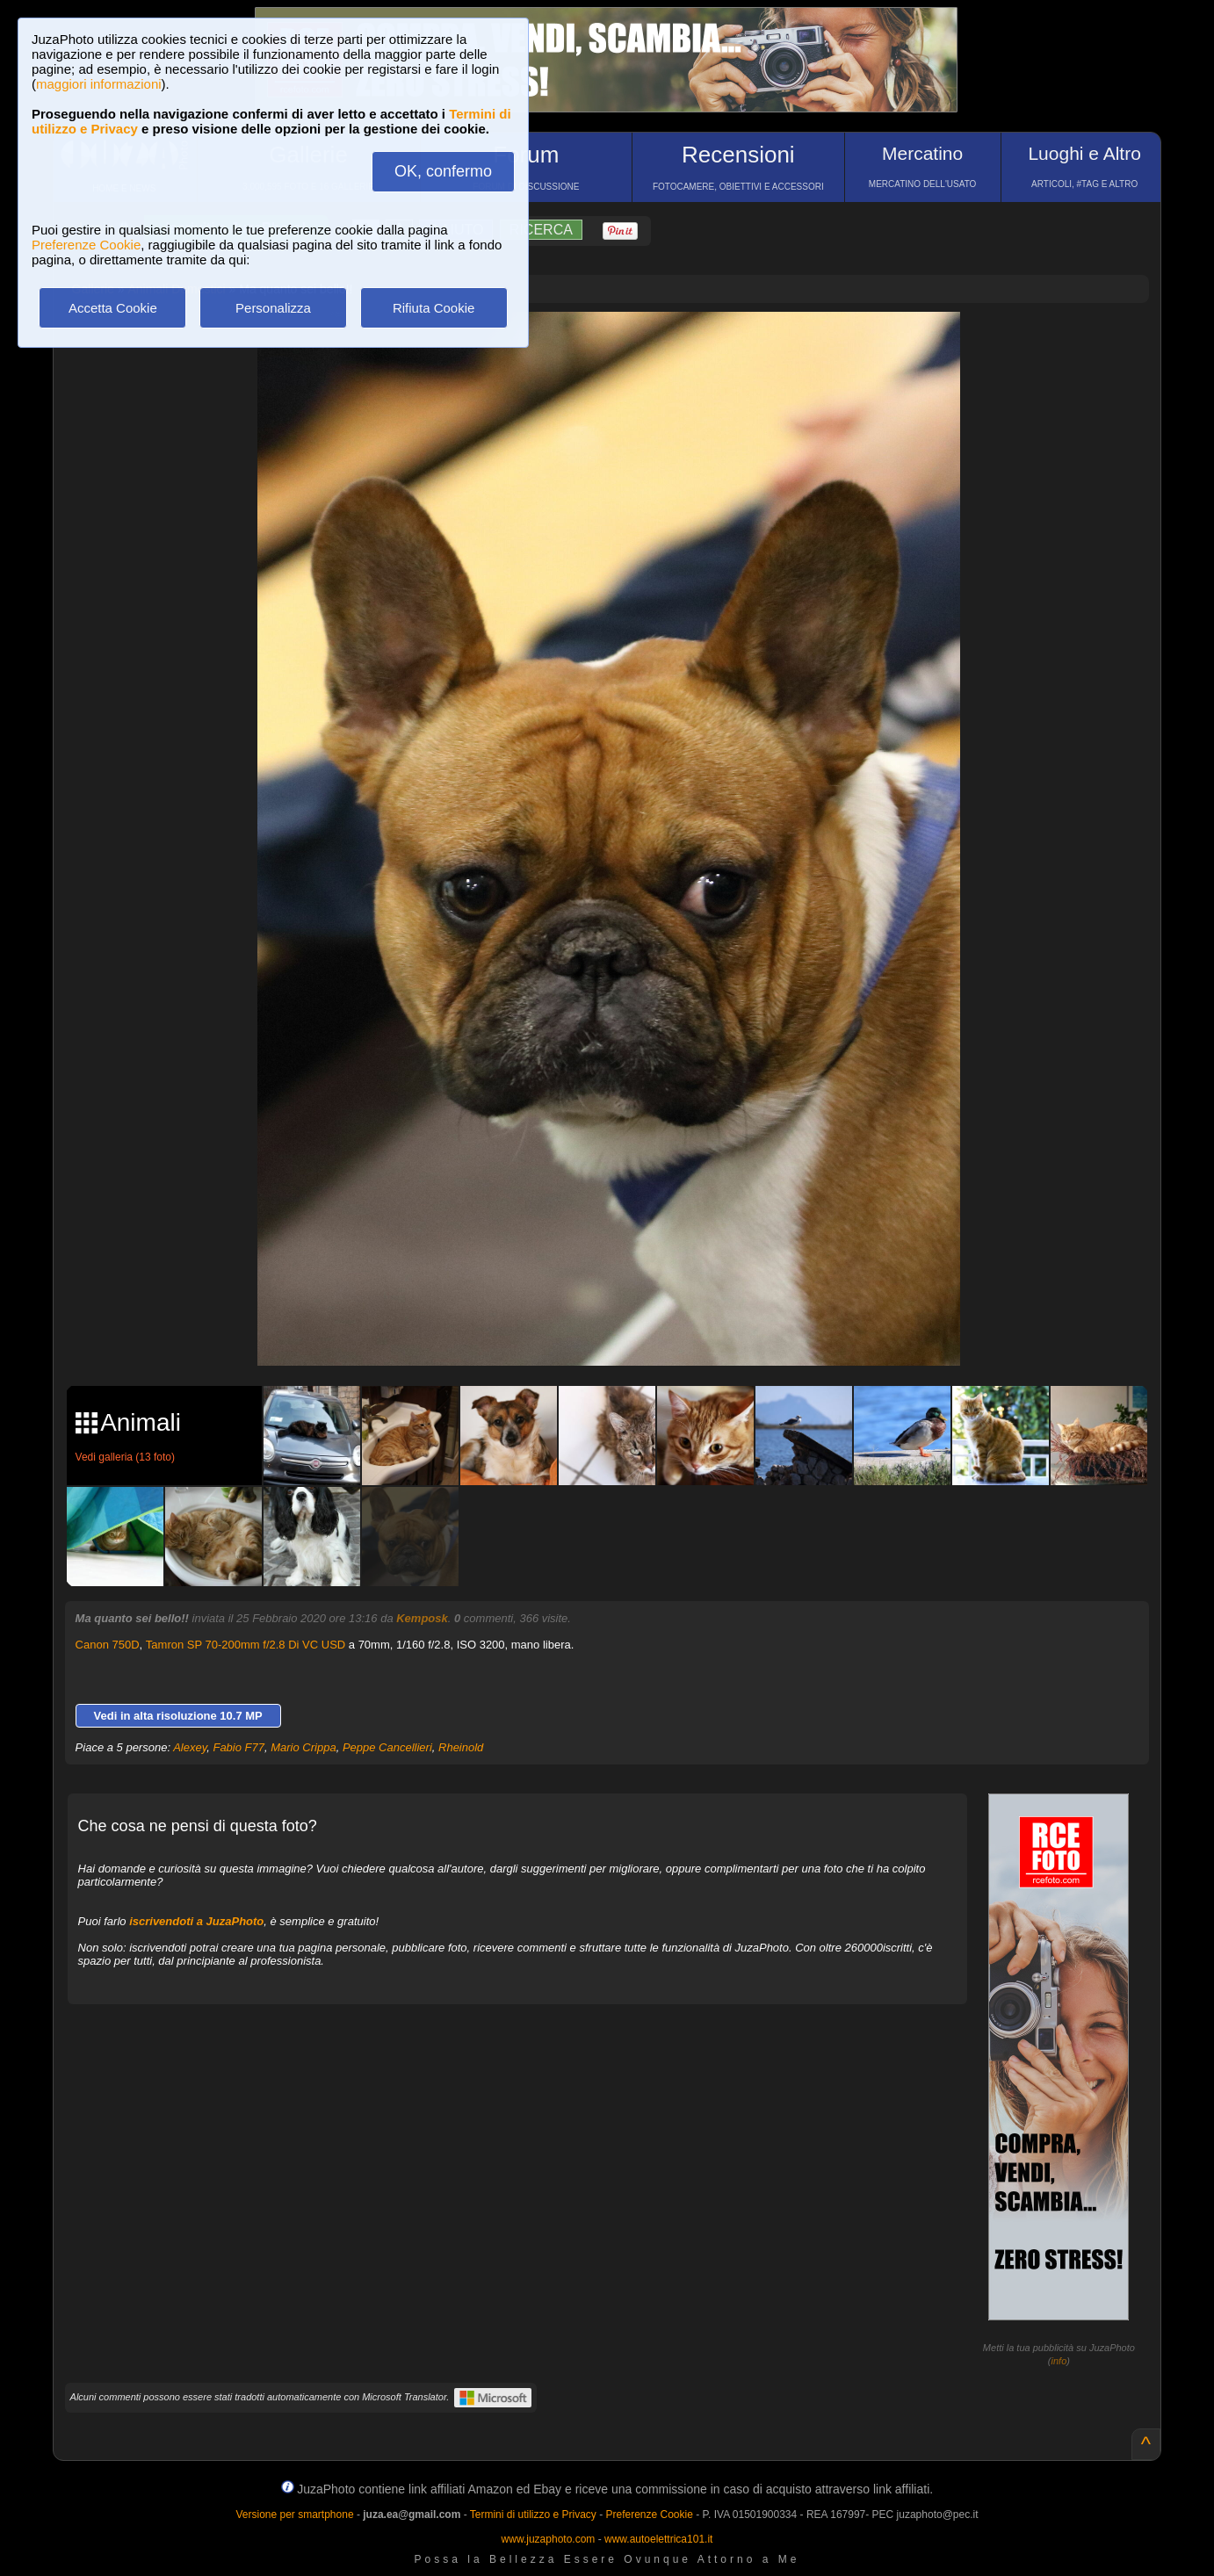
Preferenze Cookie (86, 244)
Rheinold (460, 1747)
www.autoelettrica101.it (658, 2539)
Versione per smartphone (294, 2514)
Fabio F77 (238, 1747)
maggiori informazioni (99, 83)
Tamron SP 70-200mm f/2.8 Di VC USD (245, 1644)
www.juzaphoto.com (549, 2539)
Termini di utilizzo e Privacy (533, 2514)
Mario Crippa (303, 1747)
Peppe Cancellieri (387, 1747)
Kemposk (422, 1618)
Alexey (189, 1747)
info (1059, 2361)
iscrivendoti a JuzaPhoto (196, 1921)
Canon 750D (108, 1644)
